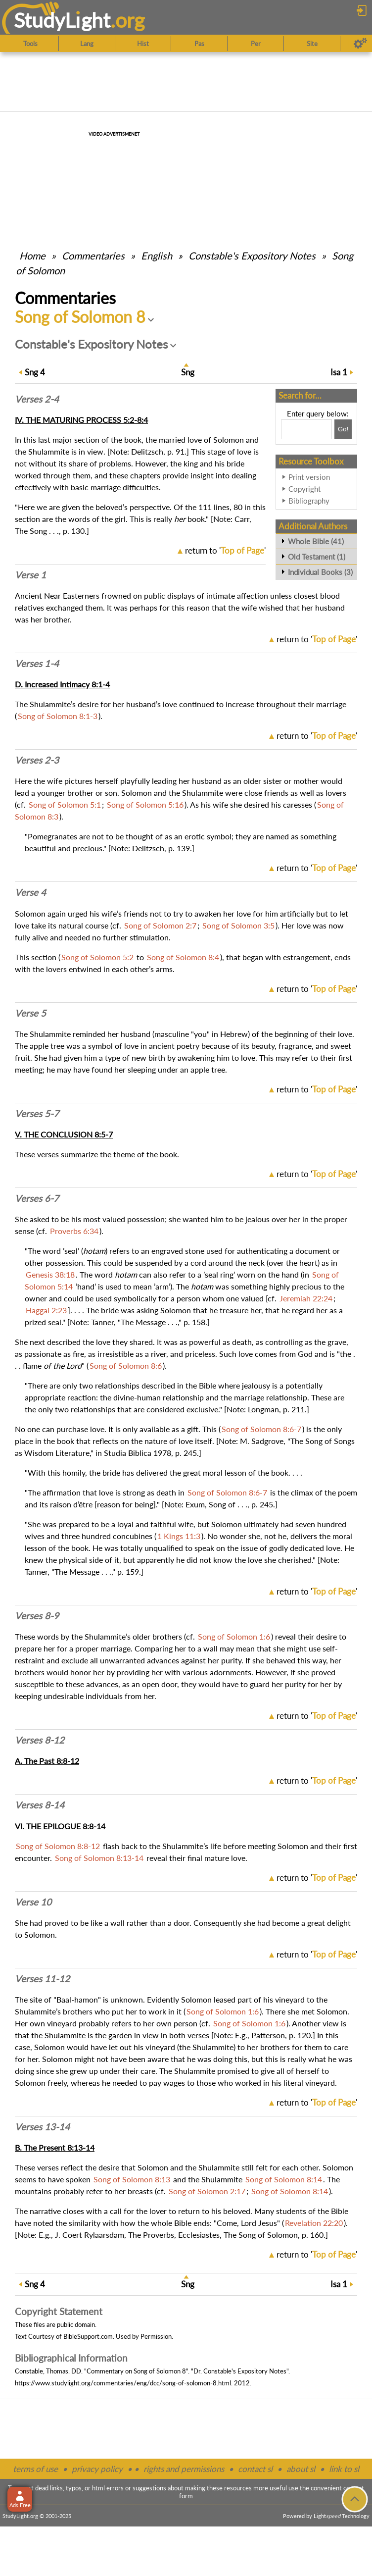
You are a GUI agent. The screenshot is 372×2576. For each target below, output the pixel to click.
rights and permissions (183, 2469)
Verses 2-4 (37, 399)
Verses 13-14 (42, 2126)
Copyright (304, 488)
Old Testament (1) (316, 556)
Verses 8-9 (37, 1615)
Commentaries (93, 255)
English (156, 255)
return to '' (225, 550)
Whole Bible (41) (316, 541)
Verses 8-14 (39, 1805)
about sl (300, 2469)
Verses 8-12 (39, 1740)
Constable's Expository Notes (252, 255)
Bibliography (308, 500)
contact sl (255, 2469)
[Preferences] (360, 43)
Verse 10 (33, 1902)
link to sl (344, 2469)
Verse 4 (30, 892)
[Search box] (306, 429)
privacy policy (97, 2469)
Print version (309, 476)
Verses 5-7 (37, 1113)
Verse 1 (30, 574)
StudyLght (62, 20)
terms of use (35, 2469)
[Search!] (343, 429)
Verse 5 (30, 1013)
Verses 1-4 (37, 663)
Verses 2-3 (37, 760)
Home (32, 255)
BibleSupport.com (88, 2336)
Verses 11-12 (42, 1978)
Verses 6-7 (37, 1198)
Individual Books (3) (320, 571)
